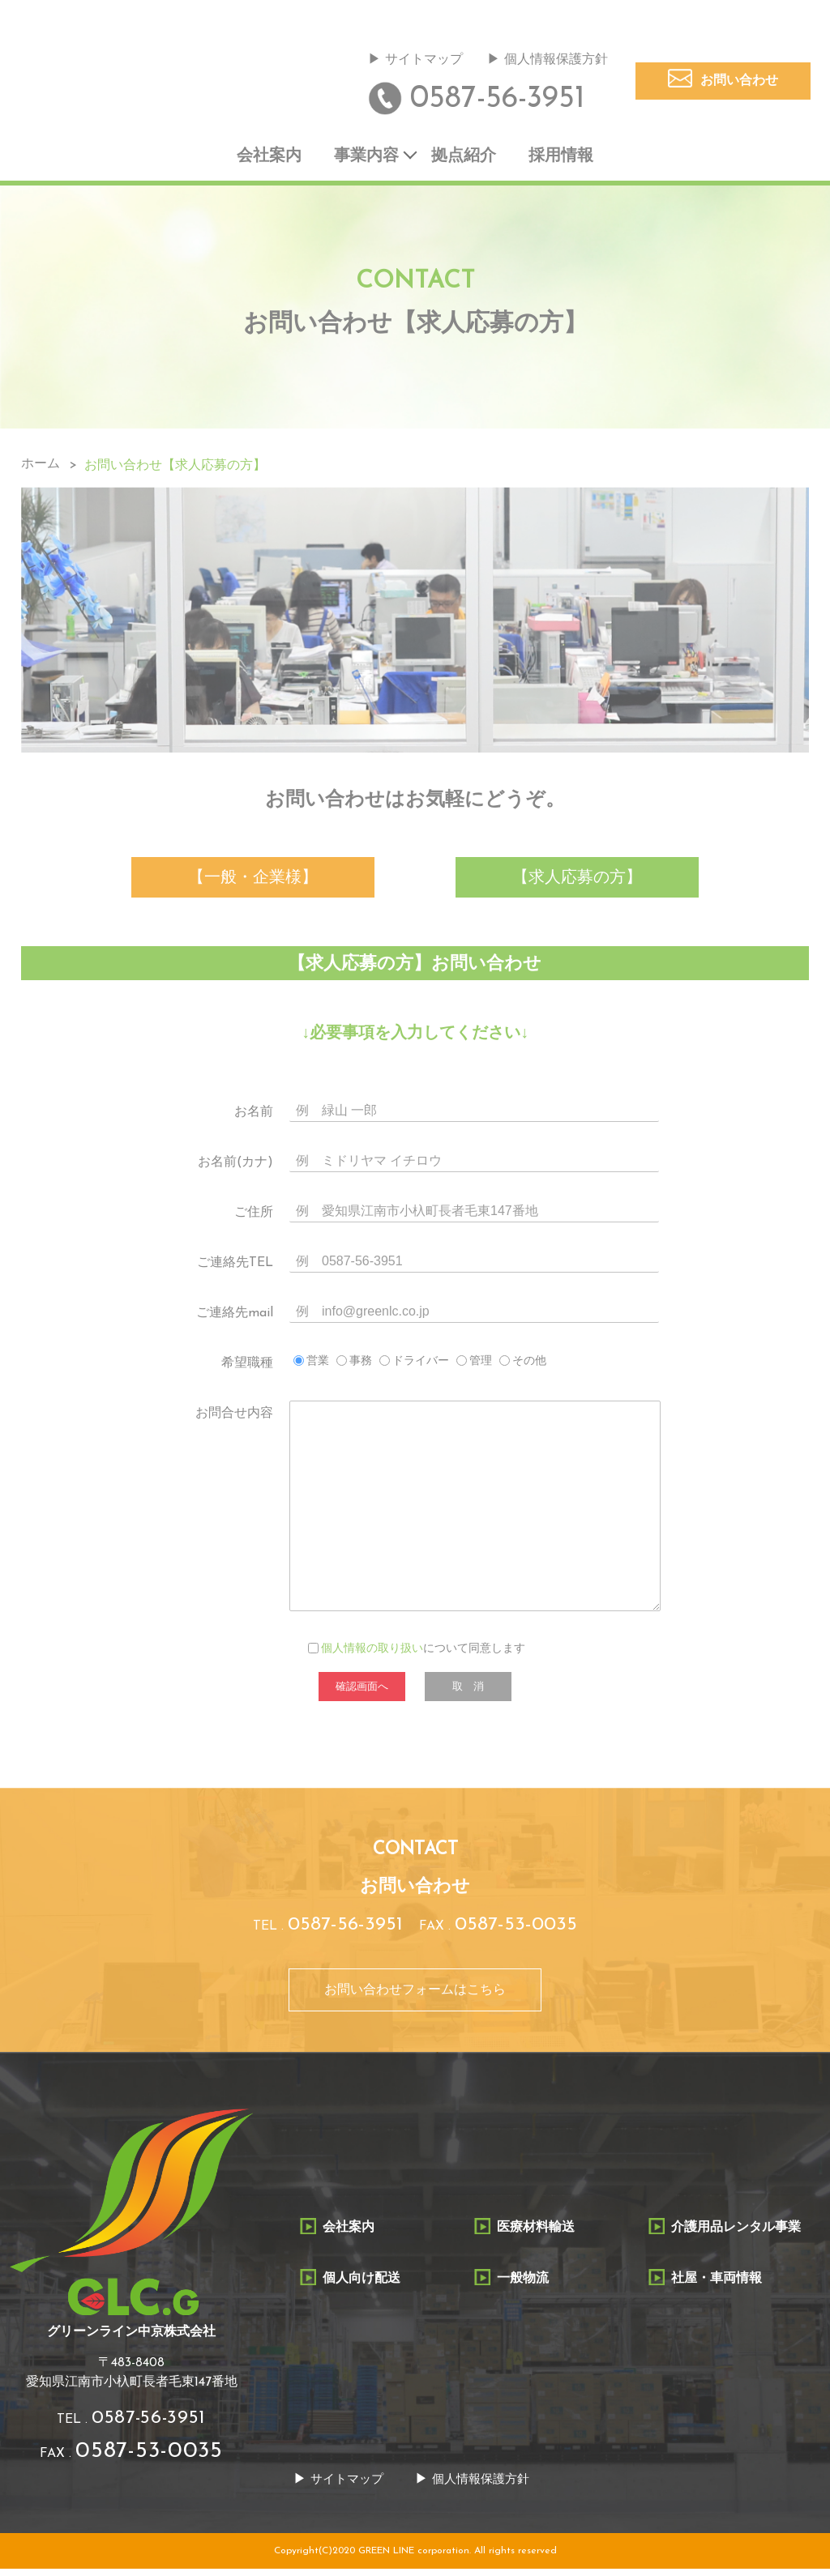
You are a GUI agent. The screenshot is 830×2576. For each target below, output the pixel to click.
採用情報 (560, 158)
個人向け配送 (361, 2284)
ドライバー (420, 1365)
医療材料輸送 (536, 2234)
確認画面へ (362, 1690)
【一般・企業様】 (253, 881)
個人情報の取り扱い (372, 1653)
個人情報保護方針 (556, 60)
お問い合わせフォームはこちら (415, 1996)
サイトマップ (424, 60)
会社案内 (269, 158)
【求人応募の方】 (577, 881)
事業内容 (366, 158)
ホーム (40, 467)
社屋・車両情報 (716, 2284)
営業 (317, 1365)
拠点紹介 (463, 158)
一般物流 (523, 2284)
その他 (529, 1365)
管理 (480, 1365)
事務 (360, 1365)
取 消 (468, 1690)
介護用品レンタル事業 (736, 2234)
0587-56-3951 (497, 100)
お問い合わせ (739, 81)
